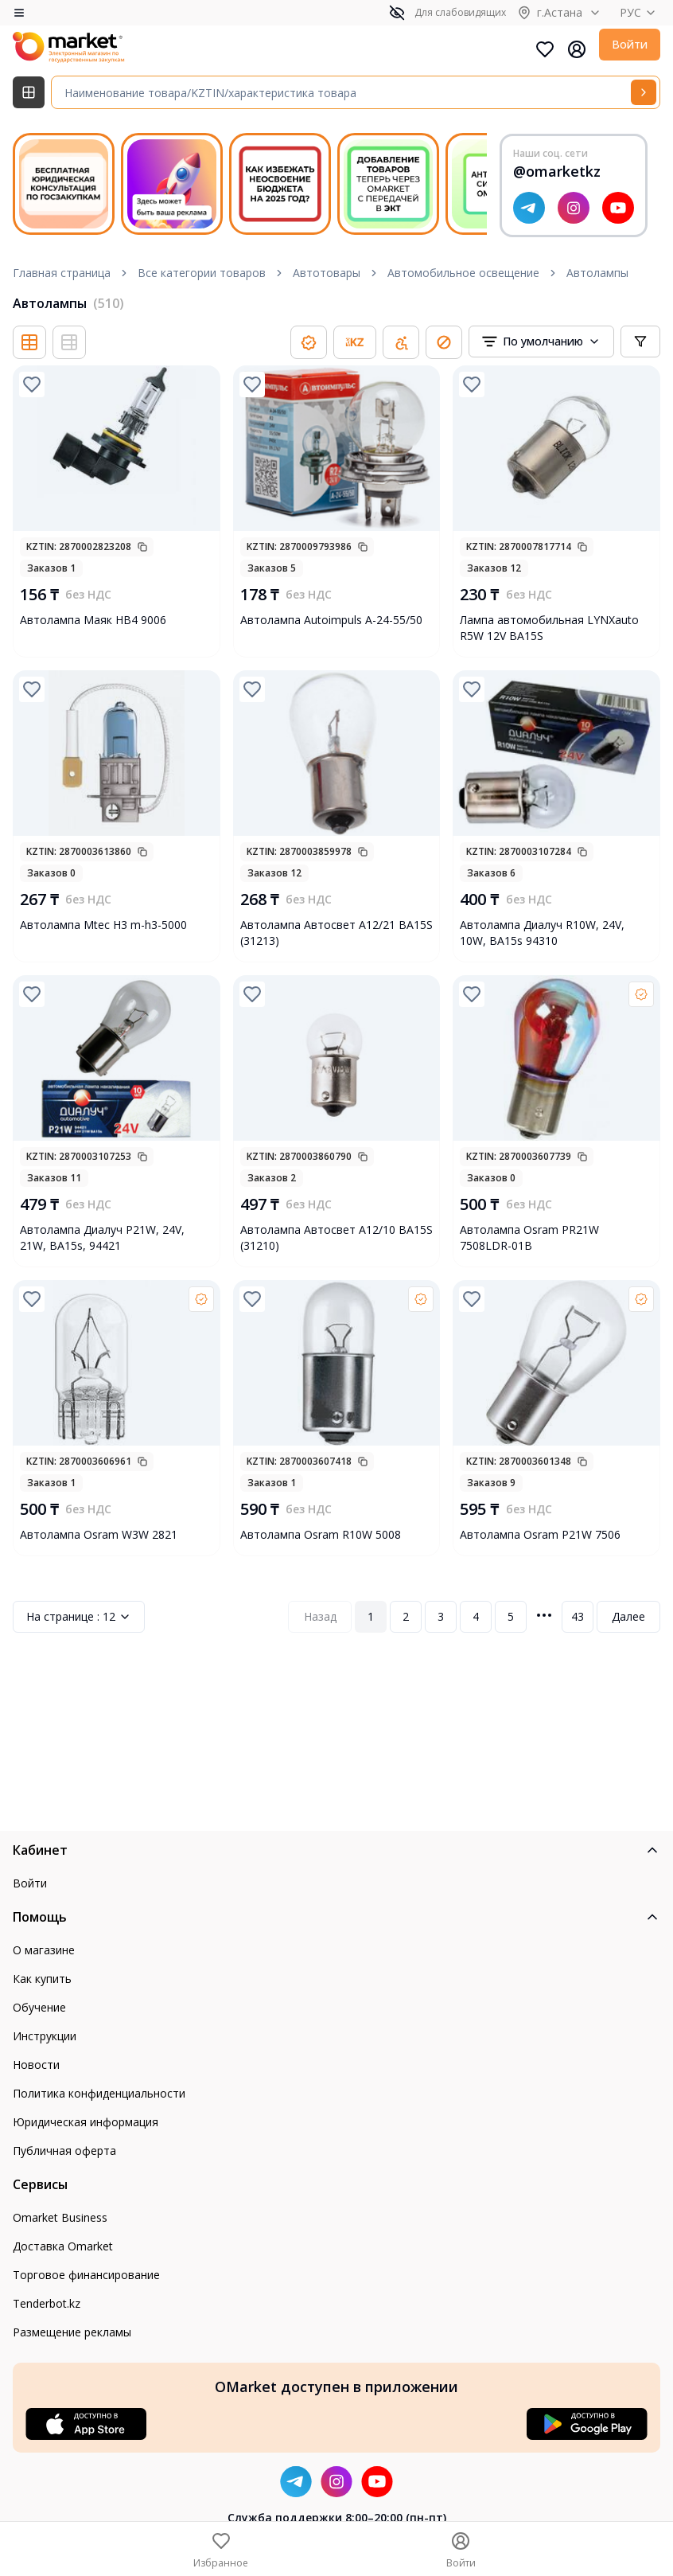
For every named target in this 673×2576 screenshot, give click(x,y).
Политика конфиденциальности (99, 2093)
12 (78, 1617)
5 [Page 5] (511, 1616)
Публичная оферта (64, 2150)
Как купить (42, 1978)
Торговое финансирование (86, 2274)
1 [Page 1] (371, 1616)
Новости (36, 2064)
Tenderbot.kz (46, 2303)
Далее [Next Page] (628, 1616)
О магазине (44, 1949)
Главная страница (62, 272)
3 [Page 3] (441, 1616)
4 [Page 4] (476, 1616)
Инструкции (44, 2035)
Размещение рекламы (72, 2332)
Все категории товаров (202, 272)
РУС (640, 12)
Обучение (39, 2007)
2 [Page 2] (406, 1616)
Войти (630, 44)
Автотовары (326, 272)
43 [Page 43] (577, 1616)
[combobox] (541, 341)
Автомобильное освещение (463, 272)
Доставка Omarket (63, 2246)
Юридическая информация (85, 2121)
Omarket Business (60, 2217)
